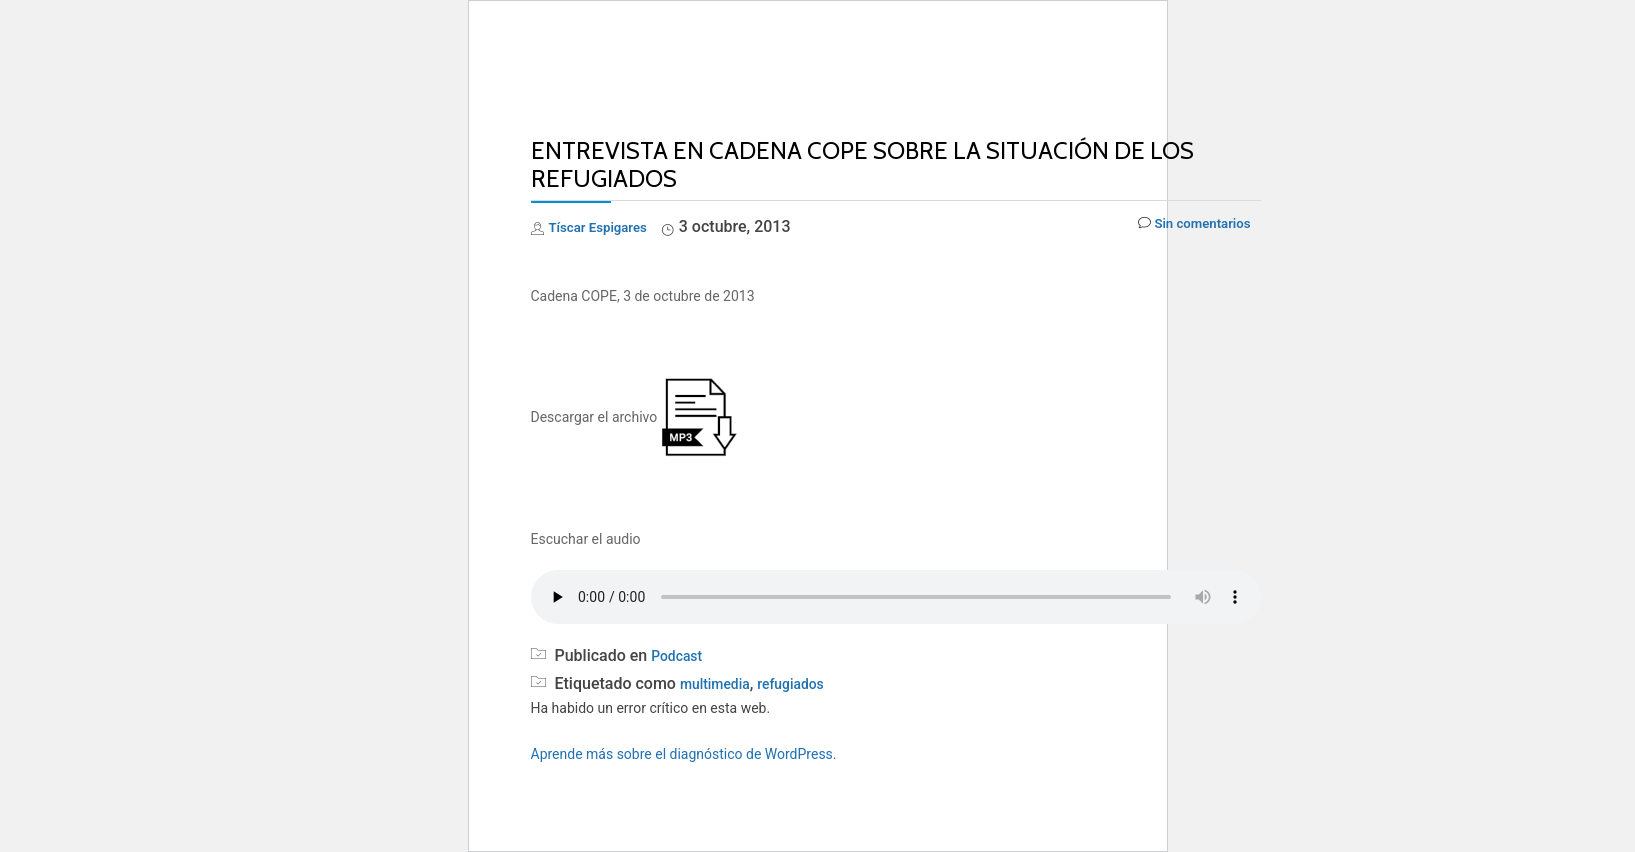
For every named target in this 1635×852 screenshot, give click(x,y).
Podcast (680, 655)
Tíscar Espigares (609, 226)
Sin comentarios (1183, 227)
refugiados (806, 683)
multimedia (720, 683)
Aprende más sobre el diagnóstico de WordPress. (684, 754)
